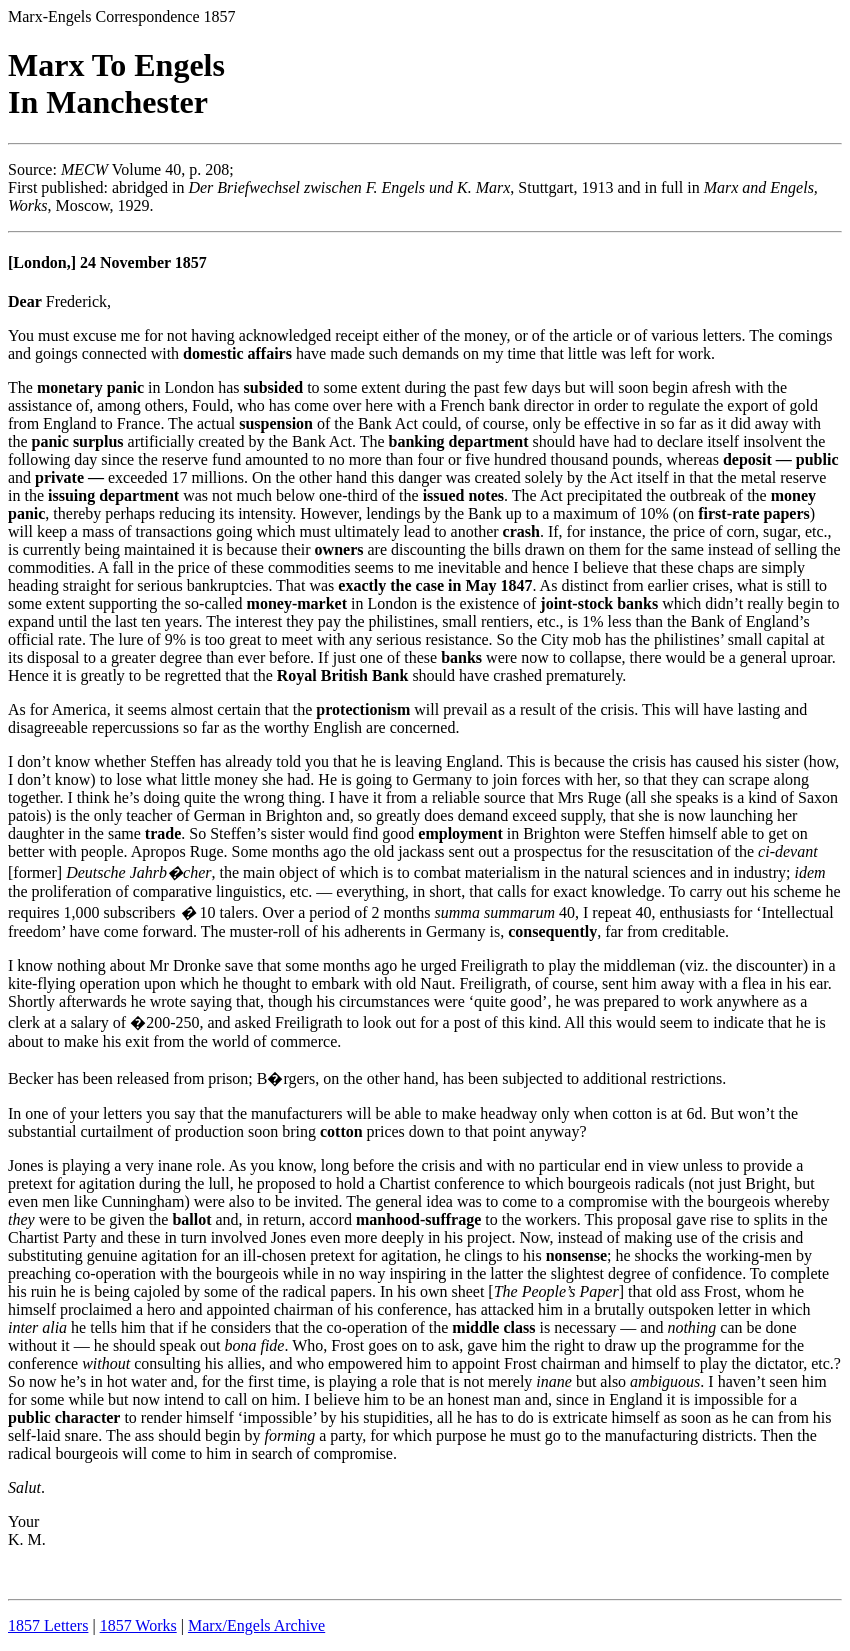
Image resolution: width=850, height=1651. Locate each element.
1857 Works (138, 1625)
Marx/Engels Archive (256, 1625)
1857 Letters (48, 1625)
